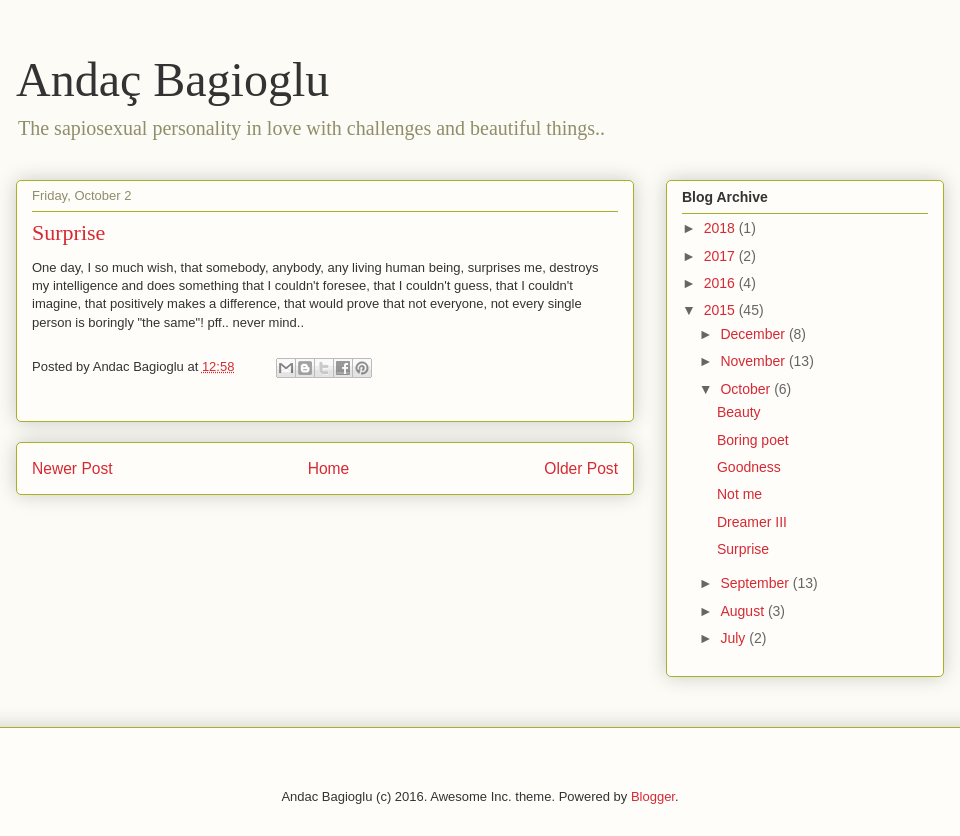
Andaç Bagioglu (172, 79)
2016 (721, 283)
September (756, 583)
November (754, 361)
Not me (739, 494)
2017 (721, 256)
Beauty (739, 412)
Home (329, 468)
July (734, 638)
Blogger (653, 796)
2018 (721, 228)
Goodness (749, 467)
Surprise (743, 549)
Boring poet (753, 440)
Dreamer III (752, 522)
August (743, 611)
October (747, 389)
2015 (721, 310)
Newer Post (72, 468)
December (754, 334)
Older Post (581, 468)
